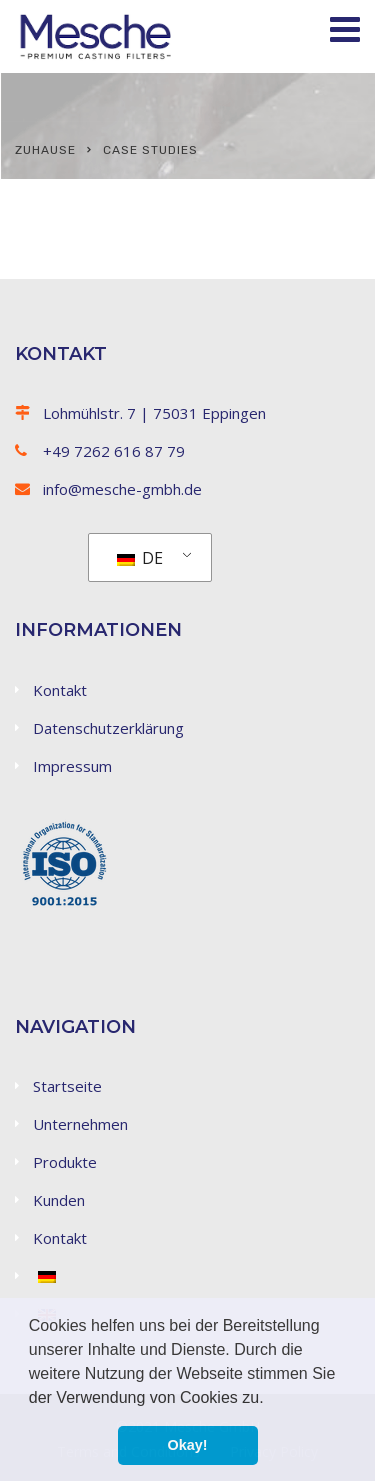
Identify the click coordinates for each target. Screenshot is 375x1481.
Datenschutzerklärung (108, 728)
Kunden (59, 1200)
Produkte (65, 1162)
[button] (271, 1399)
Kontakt (60, 690)
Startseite (67, 1086)
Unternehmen (80, 1124)
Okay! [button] (188, 1445)
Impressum (72, 766)
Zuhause (45, 150)
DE (140, 558)
